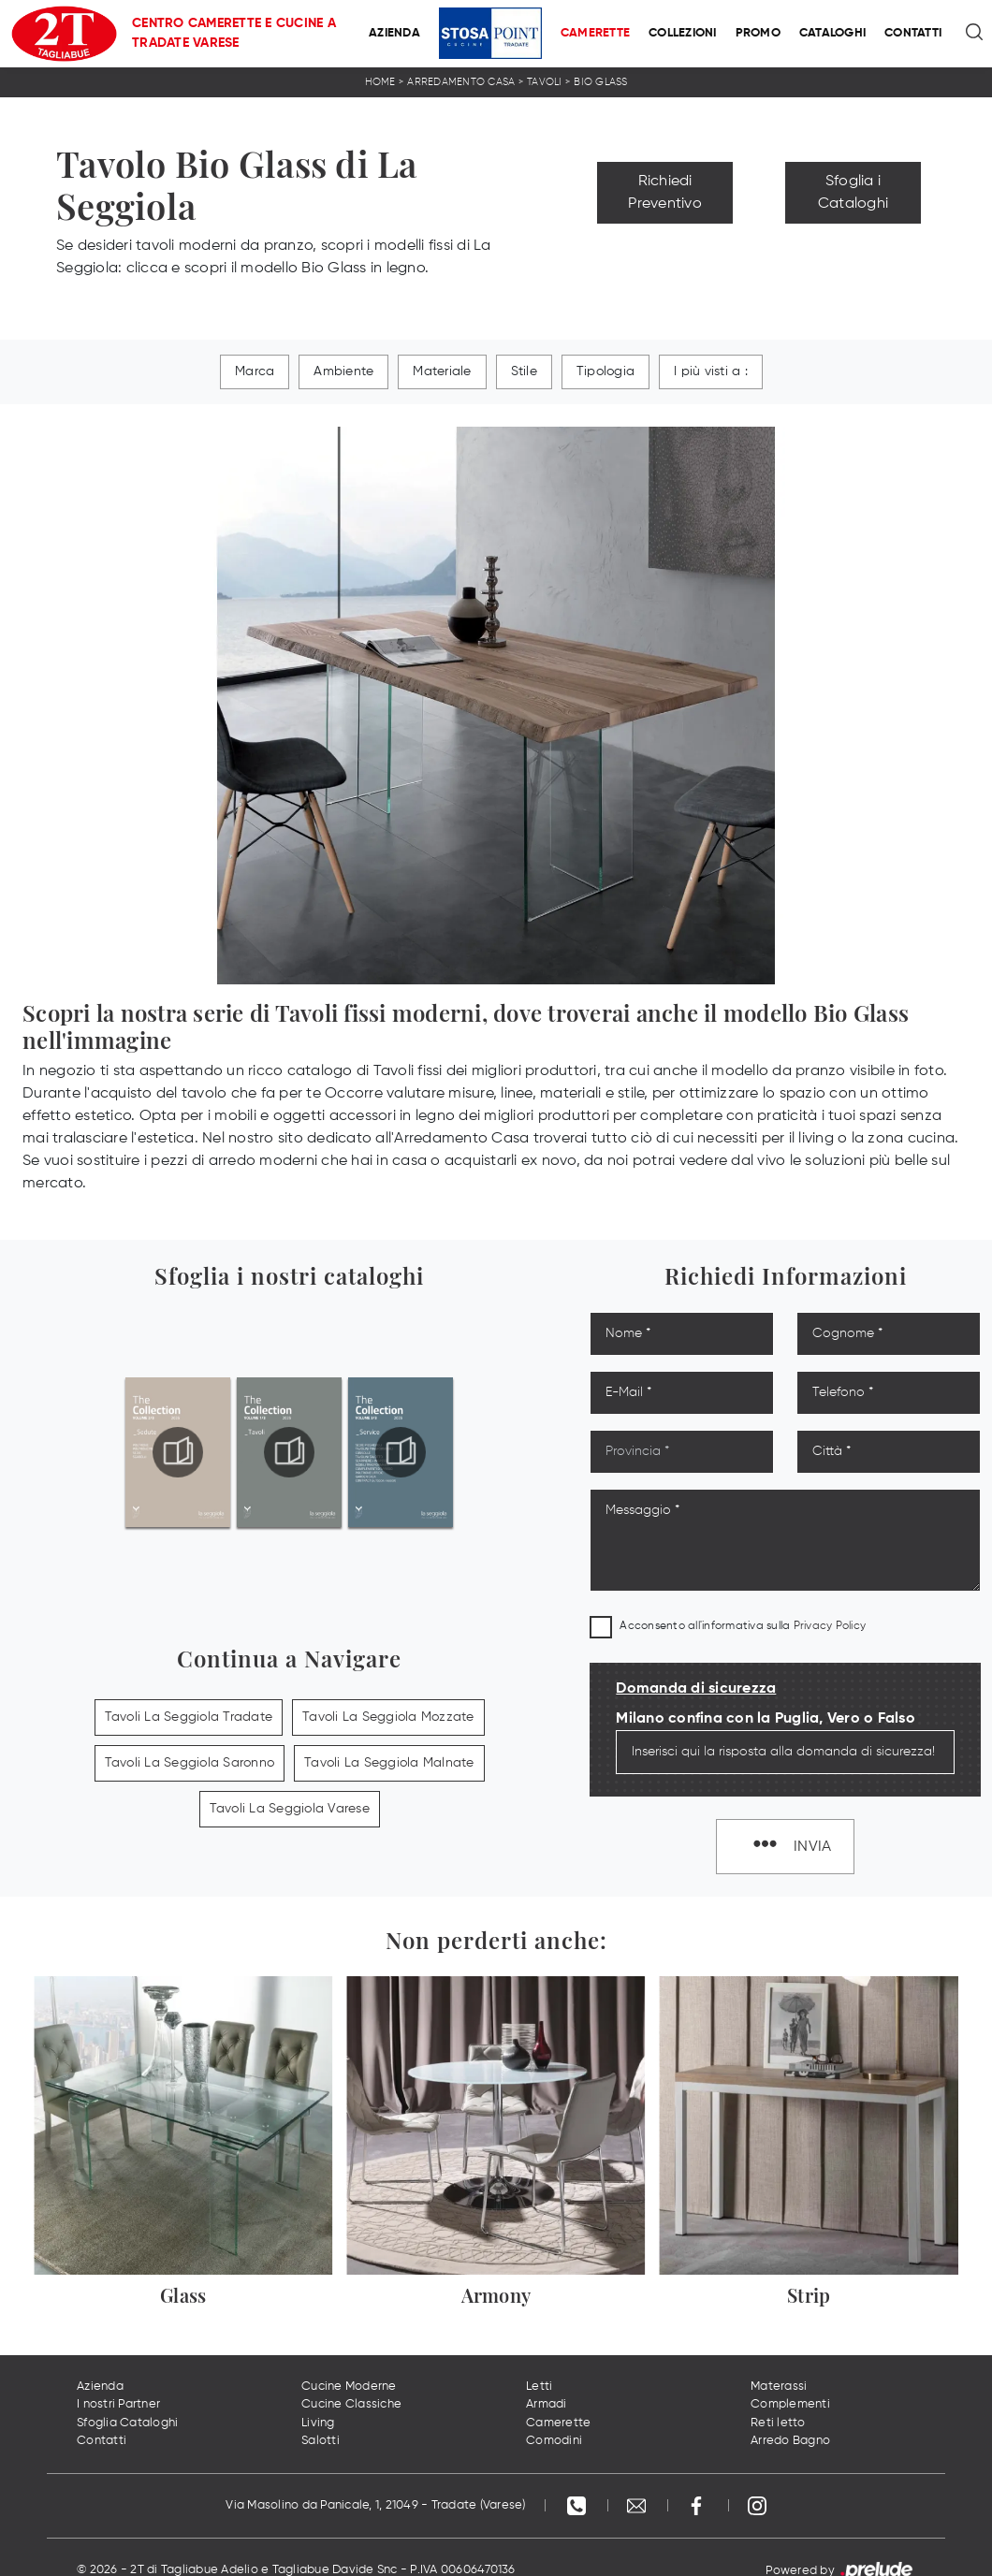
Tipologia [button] (605, 371)
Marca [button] (254, 371)
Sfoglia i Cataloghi (853, 192)
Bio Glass (600, 82)
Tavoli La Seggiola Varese (290, 1808)
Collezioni (683, 33)
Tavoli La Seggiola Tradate (189, 1717)
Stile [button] (524, 371)
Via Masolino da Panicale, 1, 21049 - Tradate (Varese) (375, 2505)
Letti (539, 2386)
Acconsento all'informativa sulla (743, 1626)
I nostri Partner (118, 2404)
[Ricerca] (975, 33)
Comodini (554, 2441)
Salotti (320, 2441)
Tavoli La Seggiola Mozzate (388, 1717)
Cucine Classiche (351, 2404)
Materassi (779, 2386)
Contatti (912, 33)
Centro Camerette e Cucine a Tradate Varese (234, 33)
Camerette (595, 33)
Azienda (394, 33)
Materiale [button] (442, 371)
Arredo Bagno (790, 2441)
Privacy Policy (830, 1626)
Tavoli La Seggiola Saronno (190, 1762)
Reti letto (778, 2423)
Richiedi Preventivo (665, 192)
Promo (758, 33)
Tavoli (544, 82)
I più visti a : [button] (711, 371)
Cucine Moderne (349, 2386)
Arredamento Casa (461, 82)
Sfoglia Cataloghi (127, 2423)
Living (318, 2423)
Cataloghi (832, 33)
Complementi (790, 2404)
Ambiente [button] (343, 371)
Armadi (546, 2404)
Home (380, 82)
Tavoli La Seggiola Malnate (389, 1762)
